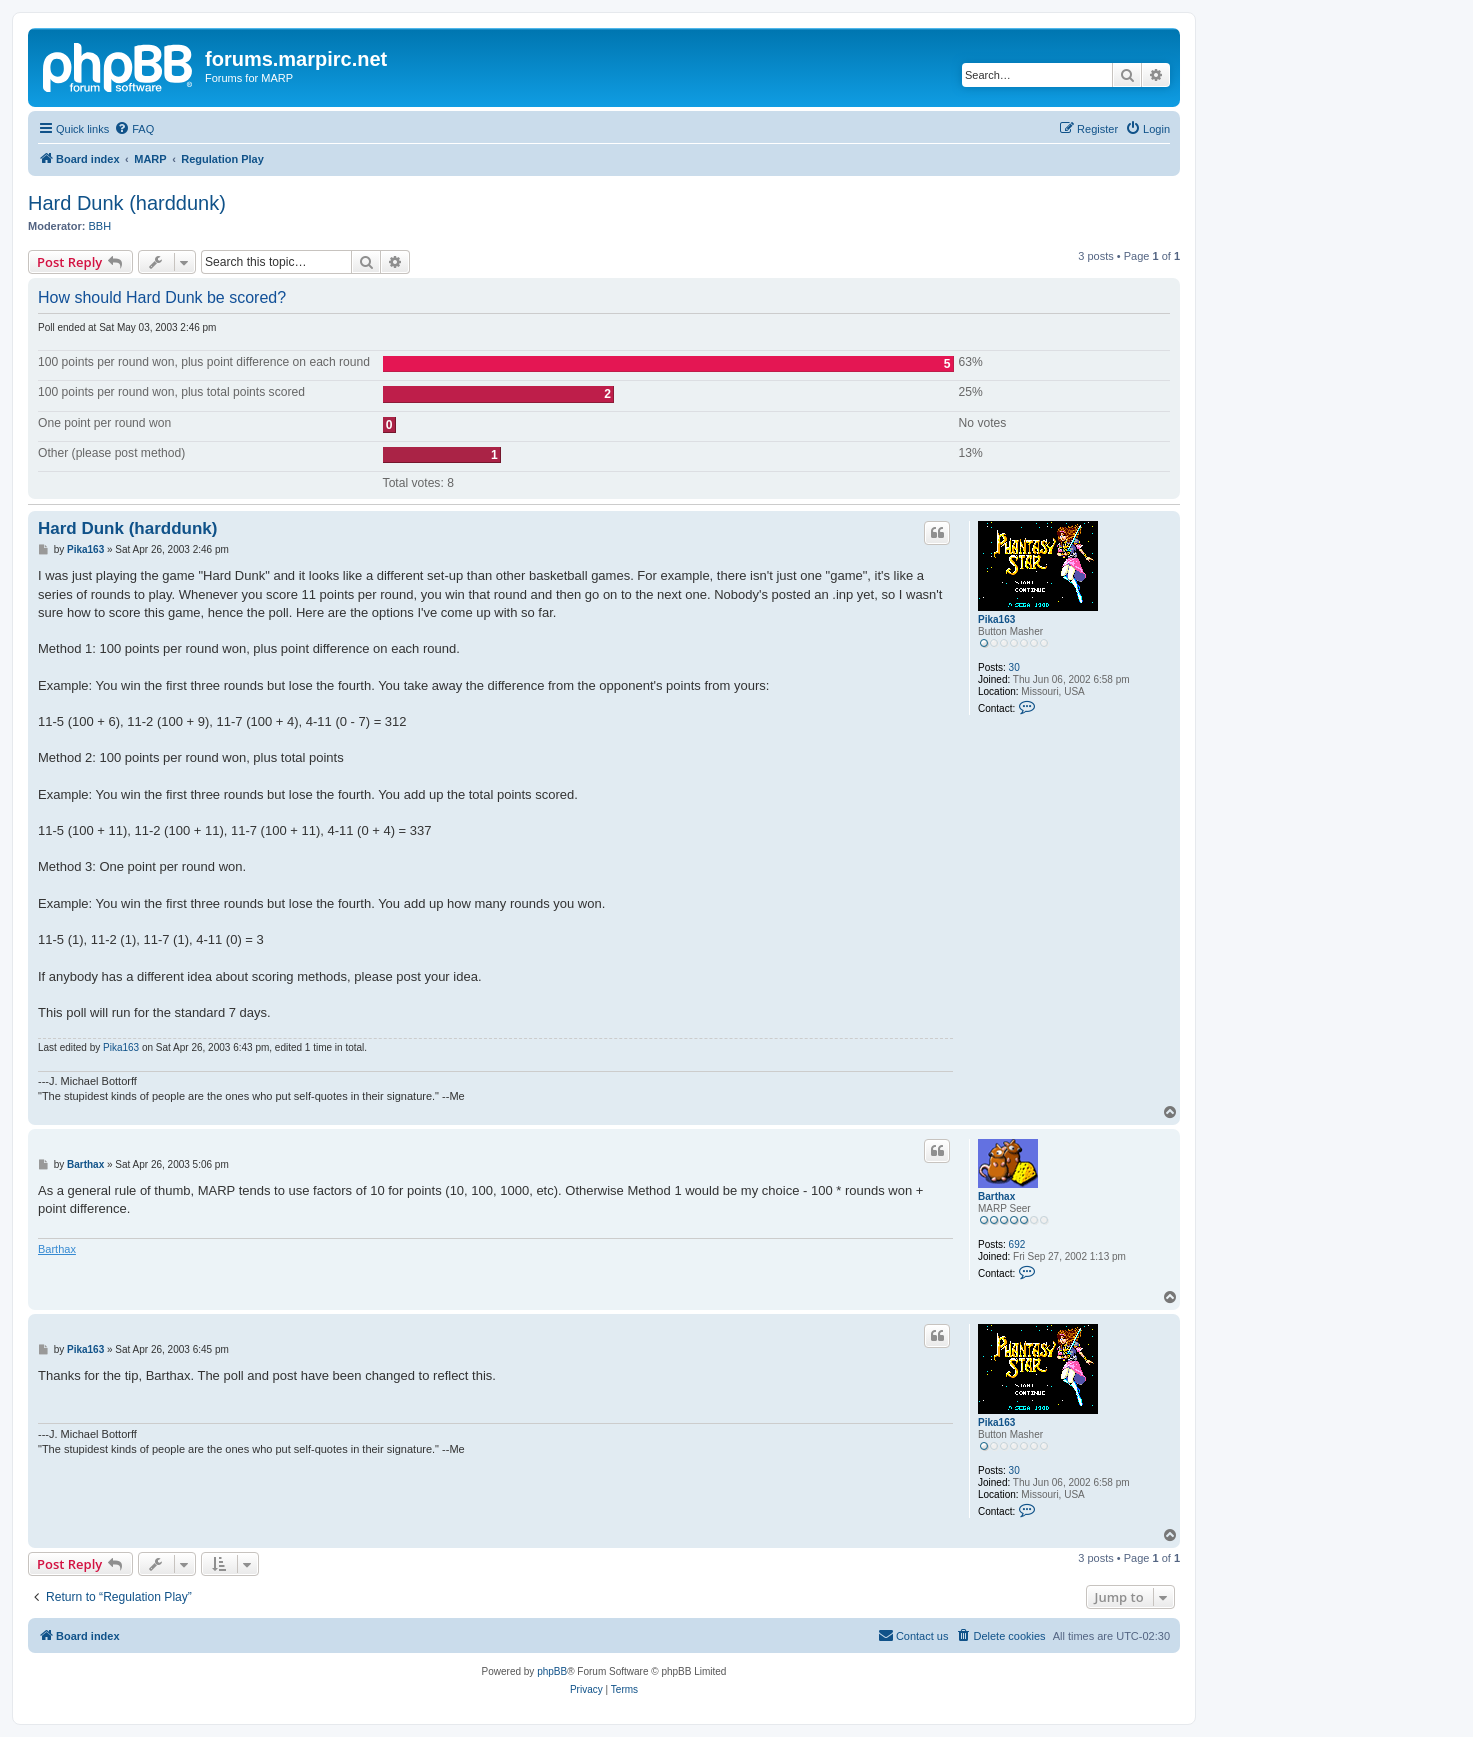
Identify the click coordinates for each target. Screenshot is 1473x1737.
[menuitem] (134, 129)
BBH (100, 226)
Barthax (996, 1196)
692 (1017, 1244)
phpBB (552, 1671)
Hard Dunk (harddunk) (127, 203)
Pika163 (996, 619)
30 (1014, 667)
